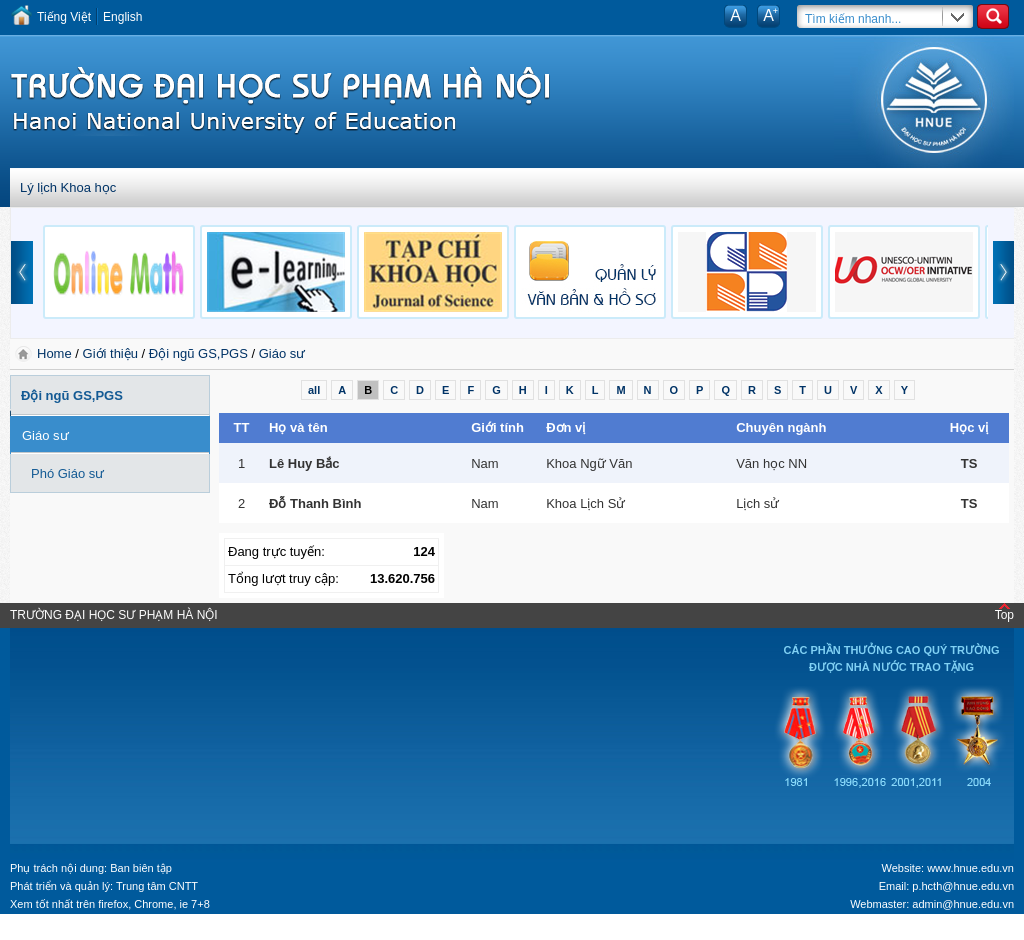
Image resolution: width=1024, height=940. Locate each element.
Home (56, 353)
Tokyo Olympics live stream (72, 933)
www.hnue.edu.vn (970, 868)
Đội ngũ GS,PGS (198, 353)
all (314, 390)
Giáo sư (282, 353)
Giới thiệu (110, 353)
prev (22, 272)
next (1004, 272)
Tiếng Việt (64, 17)
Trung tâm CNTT (157, 886)
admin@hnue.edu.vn (963, 904)
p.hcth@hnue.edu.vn (963, 886)
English (122, 17)
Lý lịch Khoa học (68, 187)
